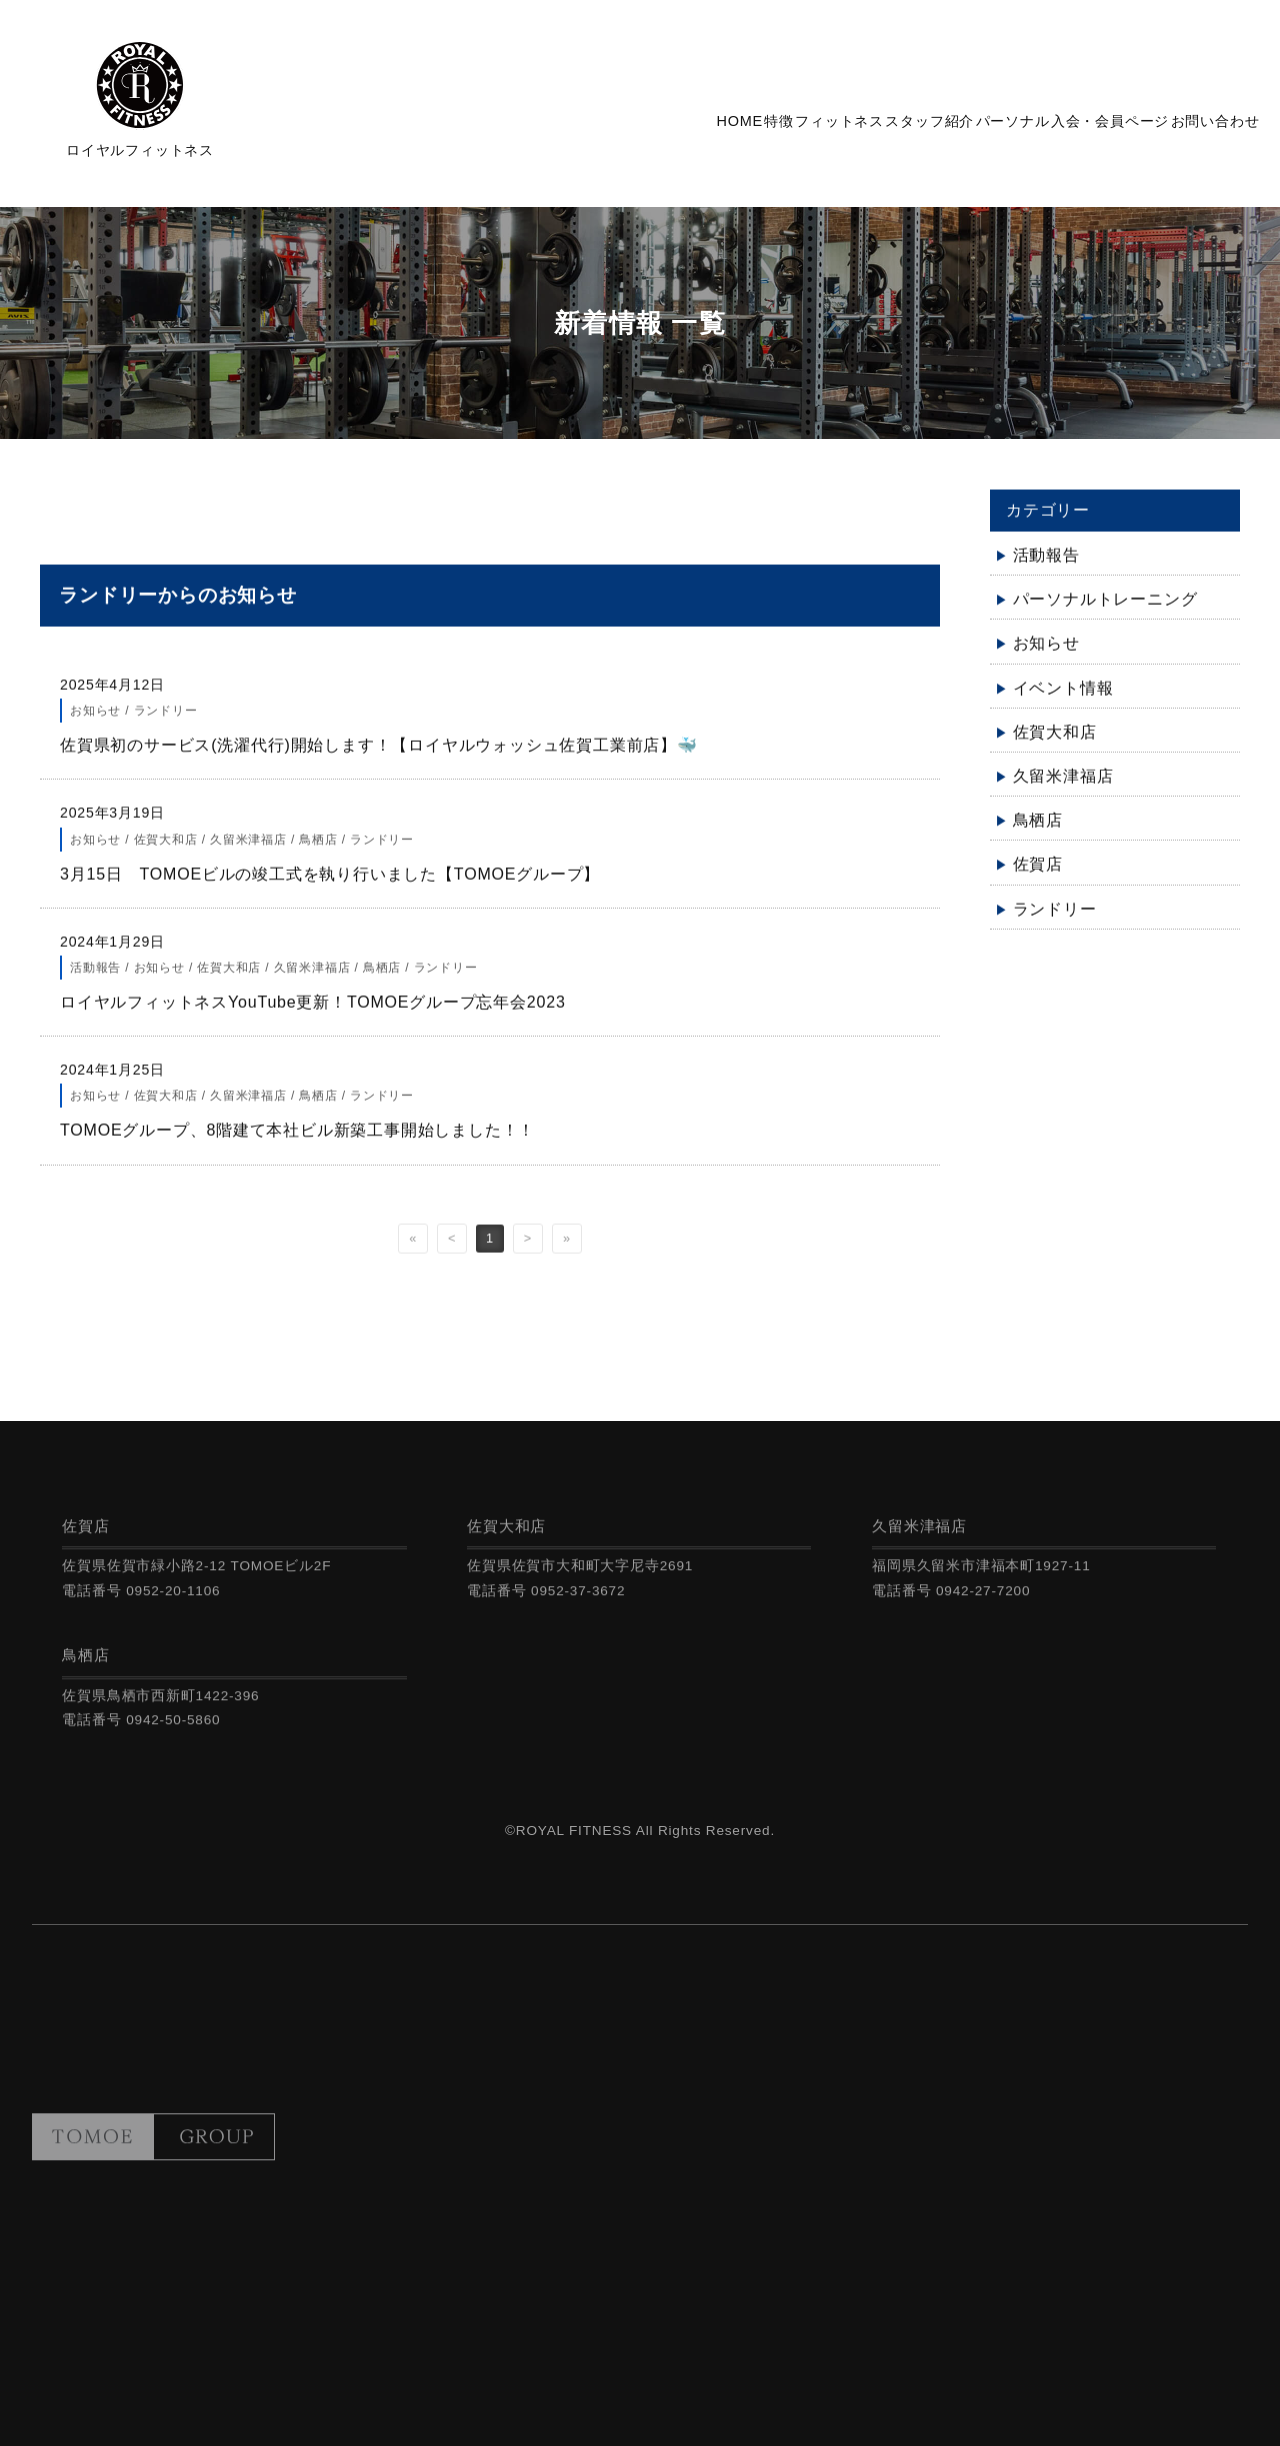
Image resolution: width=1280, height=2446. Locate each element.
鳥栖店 (1038, 834)
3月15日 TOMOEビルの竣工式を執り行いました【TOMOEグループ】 (330, 887)
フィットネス (737, 129)
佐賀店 (1038, 878)
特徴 (655, 129)
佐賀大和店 (1055, 745)
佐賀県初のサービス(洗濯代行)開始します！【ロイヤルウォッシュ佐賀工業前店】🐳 (379, 759)
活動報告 (1046, 569)
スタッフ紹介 (850, 129)
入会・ (1076, 129)
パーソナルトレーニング (1105, 613)
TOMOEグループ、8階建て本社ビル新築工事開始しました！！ (297, 1144)
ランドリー (1055, 922)
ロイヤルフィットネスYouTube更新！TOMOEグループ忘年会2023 (321, 1015)
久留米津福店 (1063, 789)
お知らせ (1046, 657)
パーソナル (956, 129)
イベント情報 (1063, 701)
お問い (1203, 129)
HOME (592, 129)
